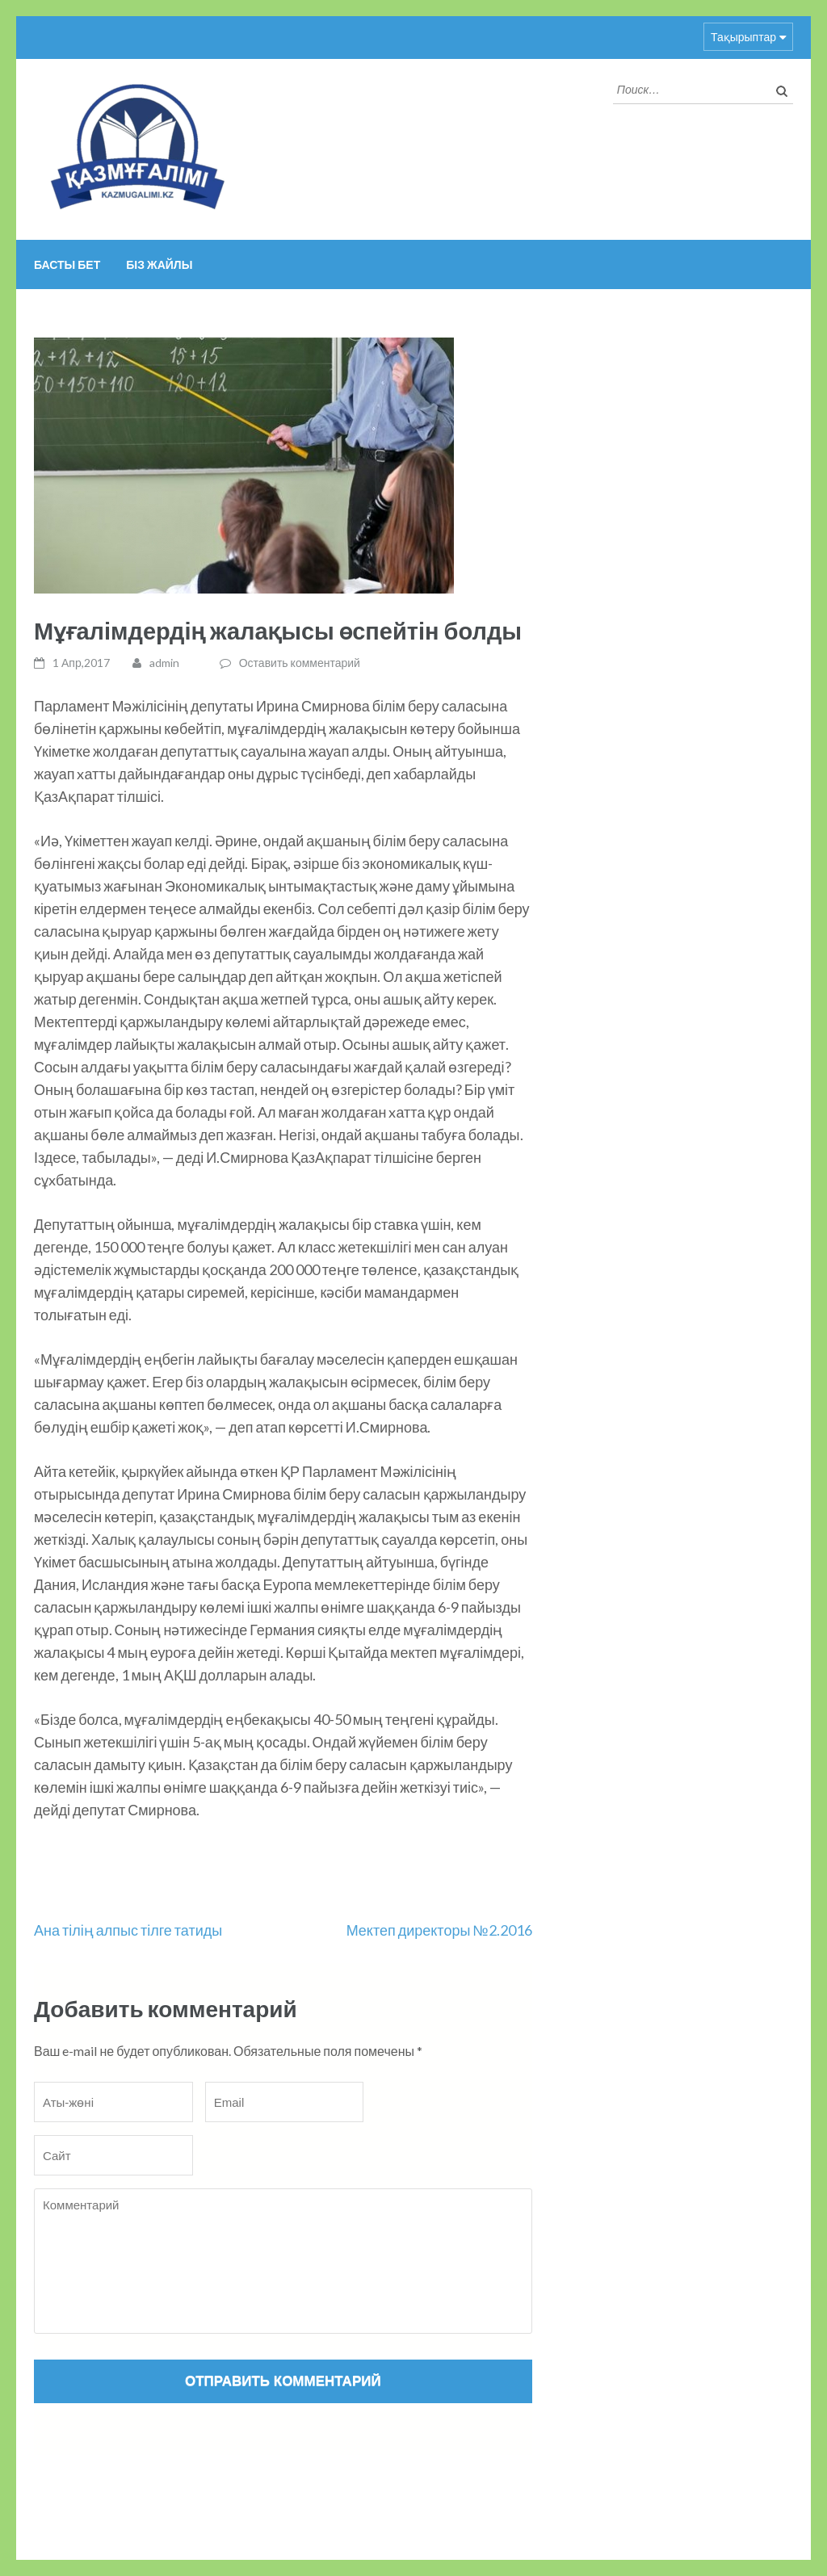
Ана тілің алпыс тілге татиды (128, 1930)
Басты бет (67, 264)
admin (164, 662)
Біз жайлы (159, 264)
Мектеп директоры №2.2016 (439, 1930)
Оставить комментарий (299, 662)
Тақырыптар (743, 37)
